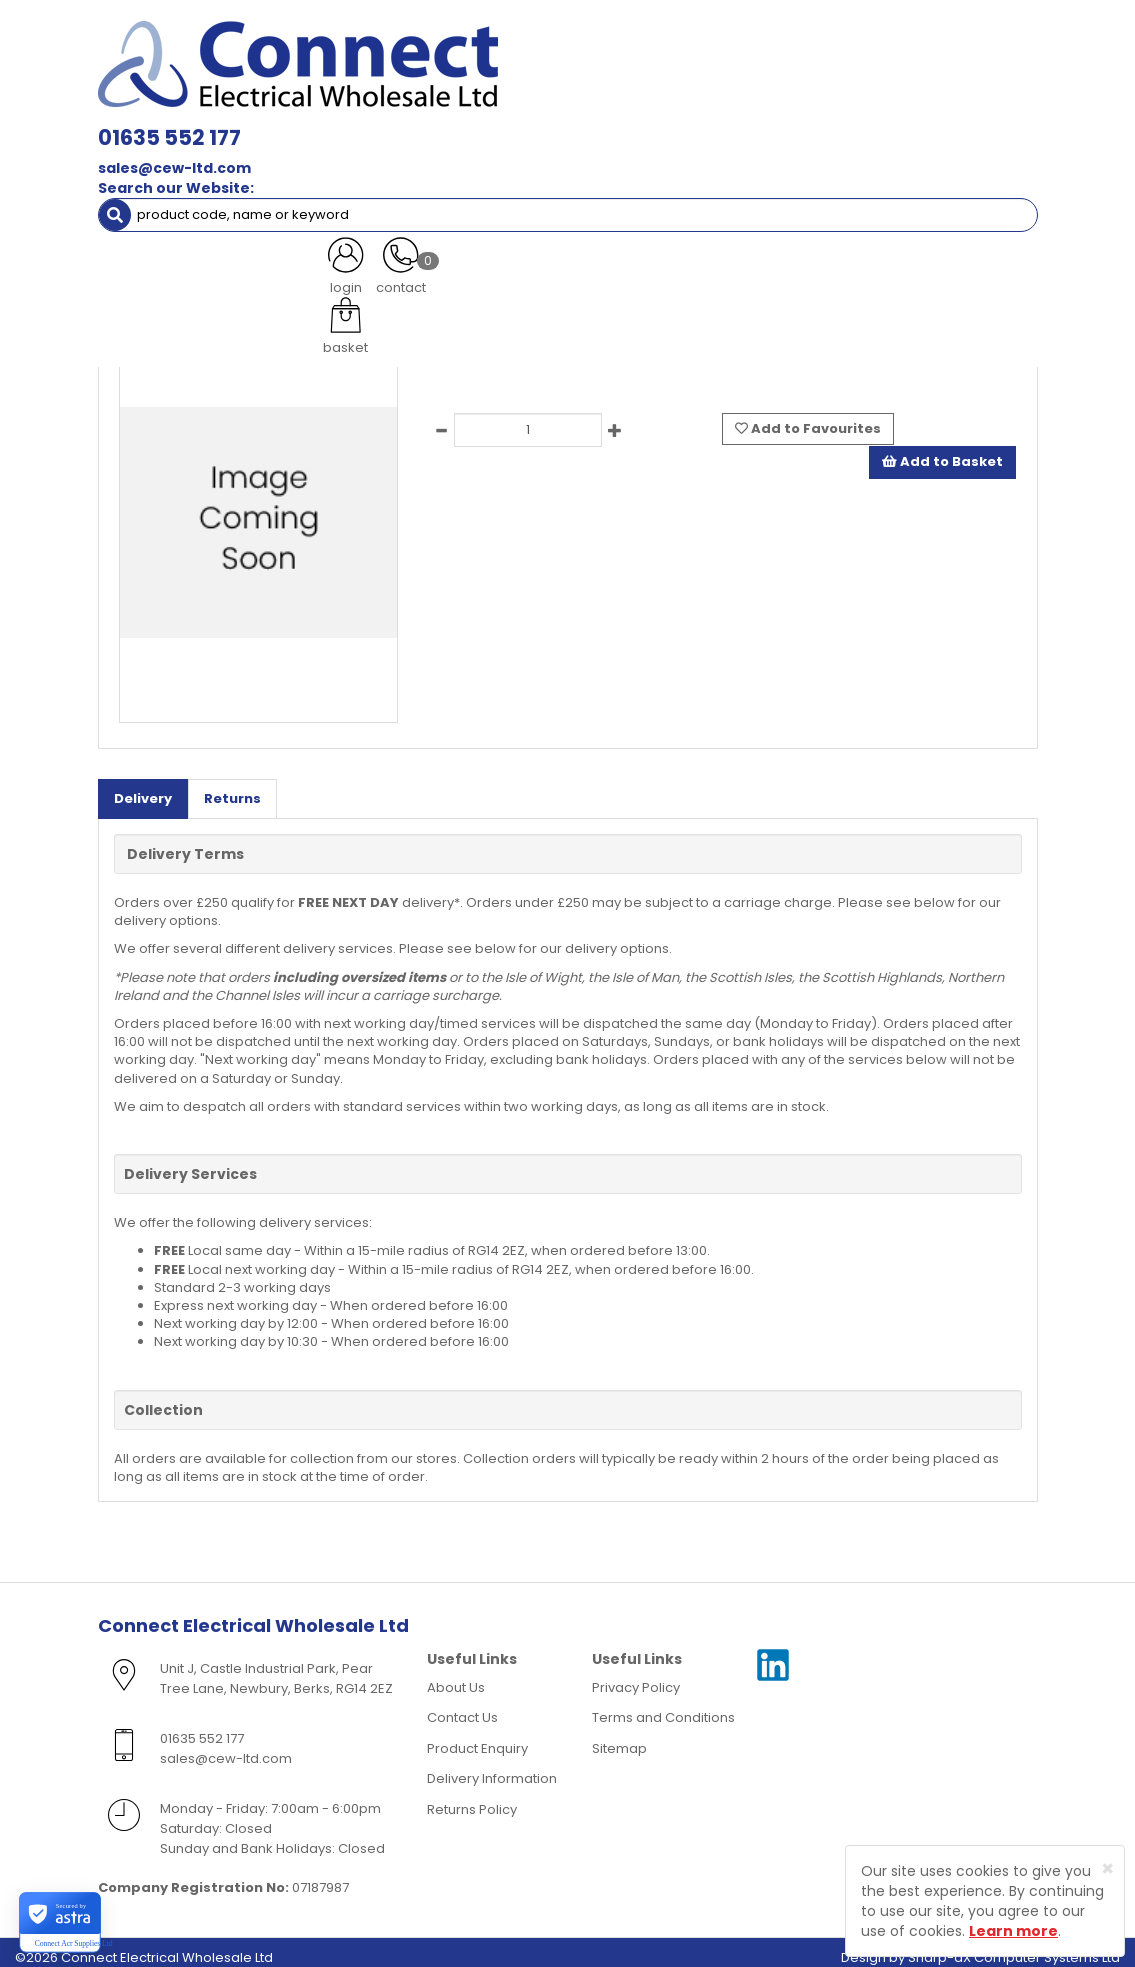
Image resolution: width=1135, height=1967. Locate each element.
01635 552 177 (363, 29)
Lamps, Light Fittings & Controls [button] (217, 107)
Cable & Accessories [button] (427, 107)
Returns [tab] (232, 786)
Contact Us (462, 1706)
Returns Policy (472, 1797)
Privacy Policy (636, 1675)
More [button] (397, 187)
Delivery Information (492, 1767)
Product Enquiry (477, 1736)
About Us (456, 1675)
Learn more (1013, 1931)
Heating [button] (866, 147)
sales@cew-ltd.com (368, 60)
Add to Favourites (808, 416)
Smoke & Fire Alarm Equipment (298, 147)
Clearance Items (167, 187)
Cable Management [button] (500, 147)
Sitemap (619, 1736)
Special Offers (298, 187)
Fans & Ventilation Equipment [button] (703, 147)
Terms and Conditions (663, 1706)
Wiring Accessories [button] (601, 107)
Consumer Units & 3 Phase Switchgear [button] (830, 107)
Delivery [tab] (143, 786)
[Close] (1107, 1868)
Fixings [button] (140, 147)
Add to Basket (942, 448)
